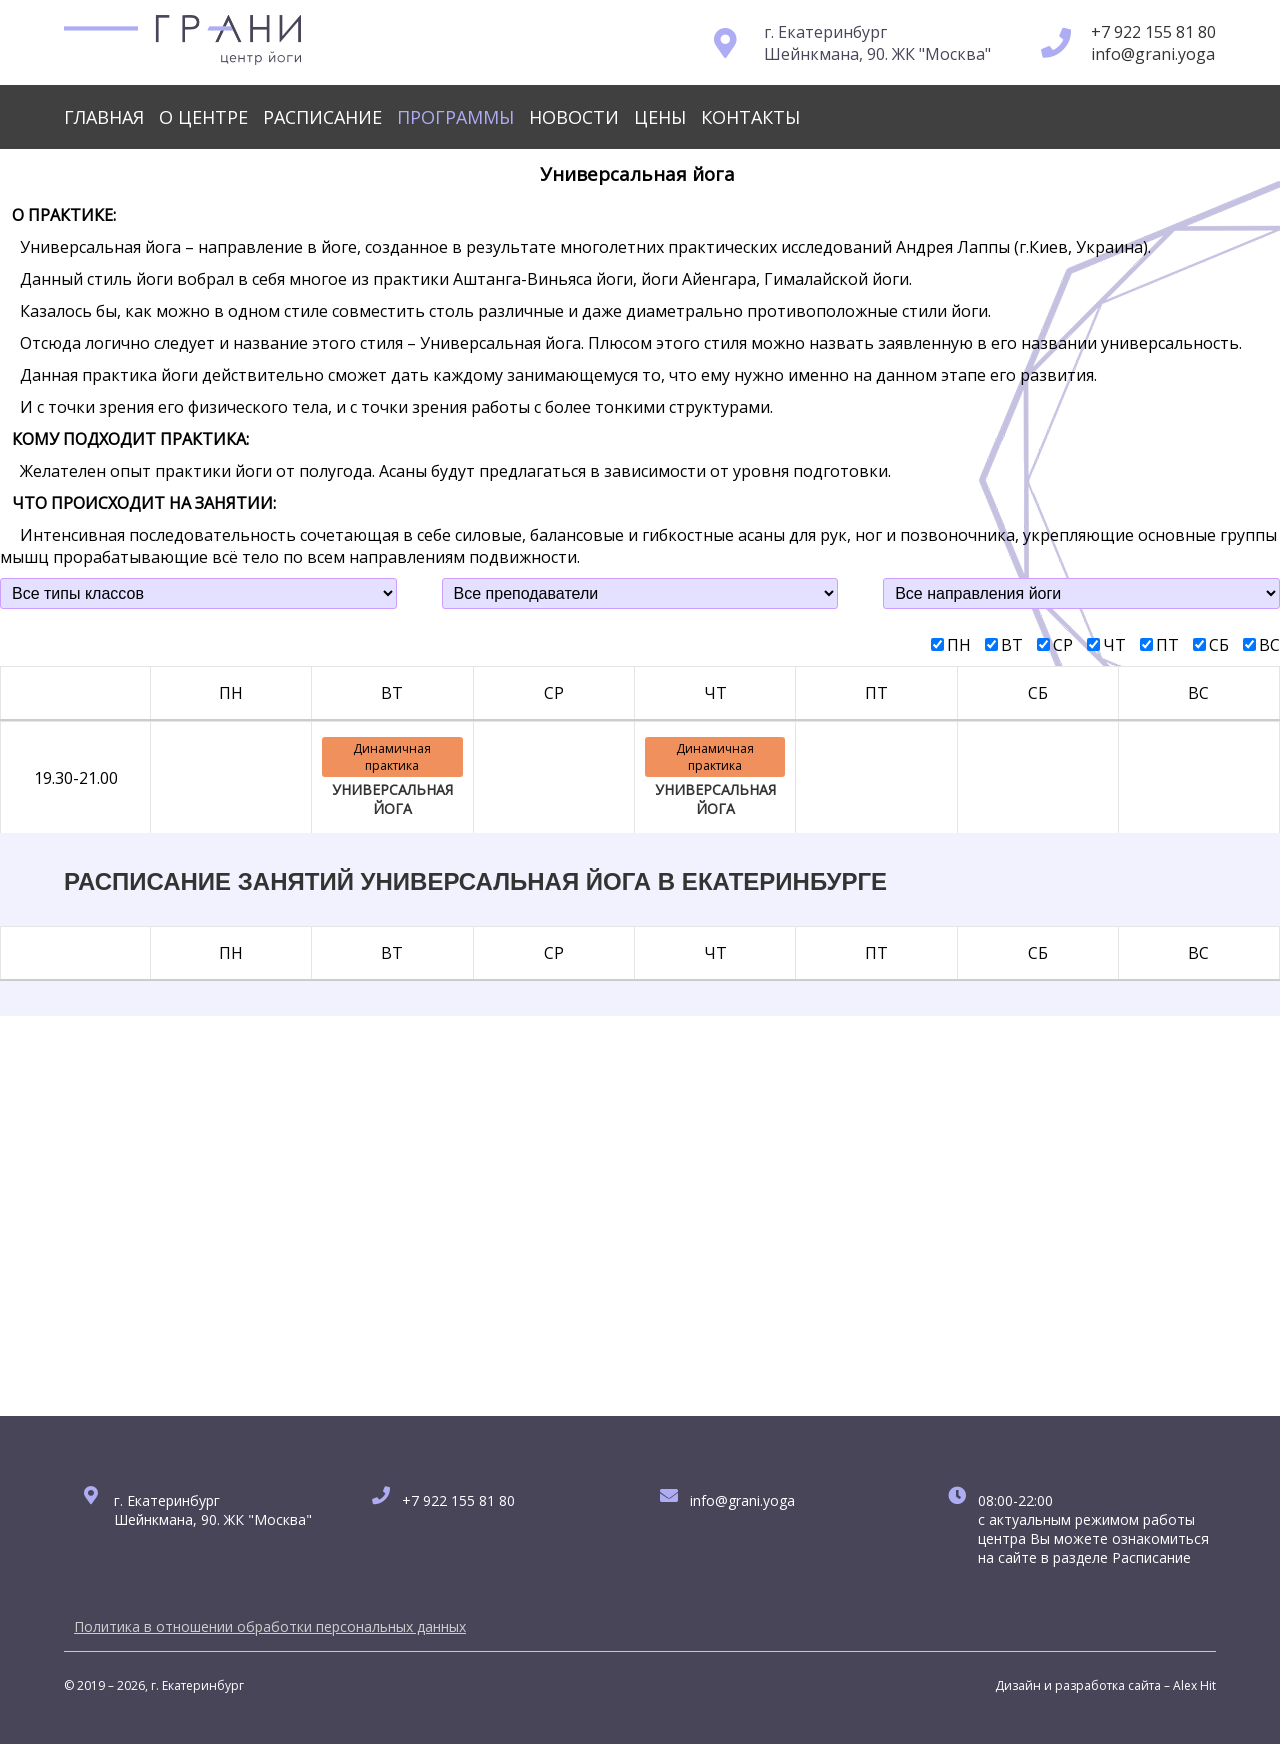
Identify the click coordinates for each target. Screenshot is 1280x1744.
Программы (455, 117)
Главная (104, 117)
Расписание (322, 117)
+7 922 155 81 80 (1153, 32)
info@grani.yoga (1153, 54)
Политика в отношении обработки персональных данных (270, 1626)
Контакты (750, 117)
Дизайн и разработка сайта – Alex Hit (1105, 1685)
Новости (574, 117)
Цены (660, 117)
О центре (203, 117)
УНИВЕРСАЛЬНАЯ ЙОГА (392, 799)
